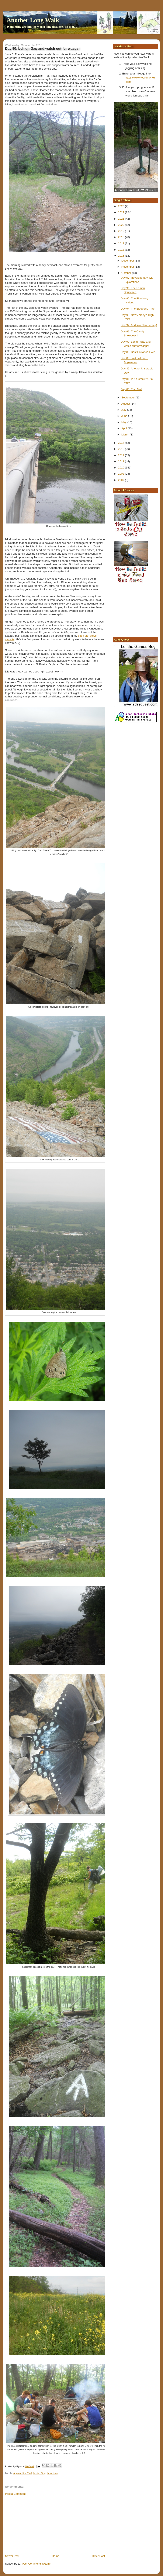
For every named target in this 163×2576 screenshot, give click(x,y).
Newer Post (12, 2556)
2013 (121, 448)
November (128, 266)
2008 (121, 473)
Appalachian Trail (22, 2473)
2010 (121, 467)
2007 (121, 480)
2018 (121, 237)
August (126, 403)
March (125, 434)
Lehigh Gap (39, 2473)
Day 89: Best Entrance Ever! (138, 352)
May (124, 422)
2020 (121, 224)
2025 (121, 206)
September (128, 397)
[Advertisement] (37, 2524)
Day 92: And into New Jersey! (139, 325)
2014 (121, 442)
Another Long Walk (33, 20)
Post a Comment (15, 2493)
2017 (121, 243)
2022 (121, 212)
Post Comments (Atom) (36, 2563)
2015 (121, 255)
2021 (121, 218)
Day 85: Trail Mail (131, 389)
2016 (121, 249)
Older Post (98, 2556)
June (124, 415)
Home (55, 2556)
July (124, 409)
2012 (121, 455)
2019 (121, 231)
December (128, 260)
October (126, 272)
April (124, 428)
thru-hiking (52, 2473)
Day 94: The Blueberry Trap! (138, 308)
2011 (121, 461)
